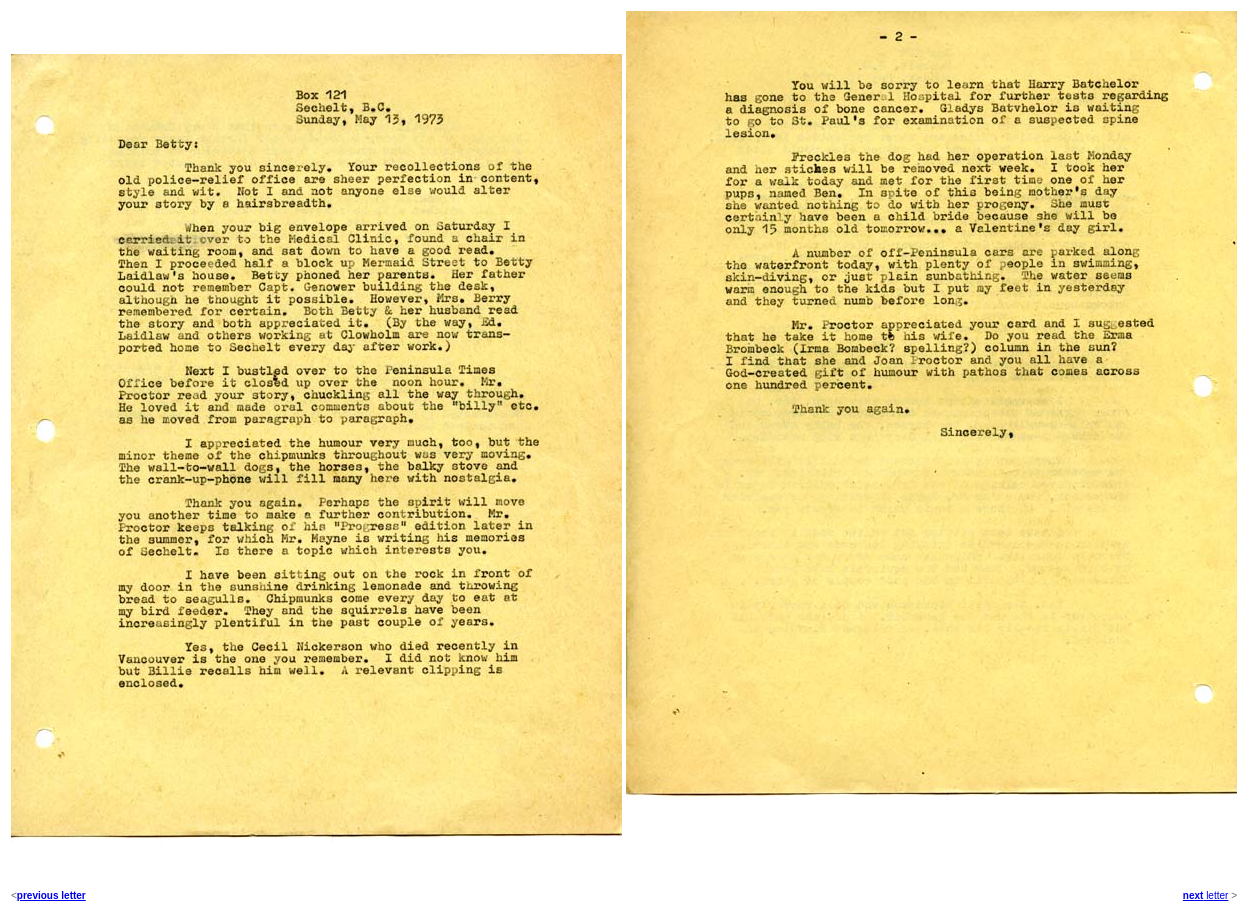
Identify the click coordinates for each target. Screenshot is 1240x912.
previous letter (51, 895)
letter (1215, 895)
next (1193, 895)
